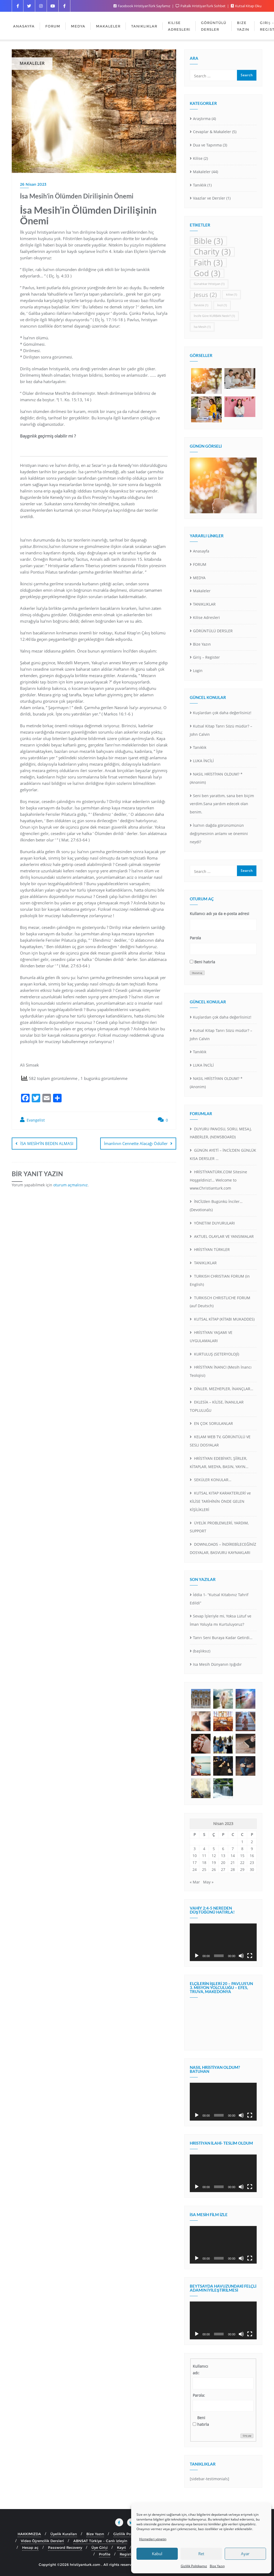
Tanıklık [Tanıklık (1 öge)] (201, 305)
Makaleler (202, 171)
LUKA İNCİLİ (203, 760)
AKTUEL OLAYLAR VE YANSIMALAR (223, 1236)
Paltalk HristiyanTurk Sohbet (201, 5)
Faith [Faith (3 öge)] (208, 262)
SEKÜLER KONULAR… (212, 1479)
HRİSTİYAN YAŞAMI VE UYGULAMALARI (211, 1336)
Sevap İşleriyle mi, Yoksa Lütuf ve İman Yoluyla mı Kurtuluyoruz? (220, 1620)
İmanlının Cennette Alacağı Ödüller (136, 1143)
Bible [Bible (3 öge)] (208, 241)
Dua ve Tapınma (207, 145)
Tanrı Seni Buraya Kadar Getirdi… (222, 1637)
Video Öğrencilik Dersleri (42, 2541)
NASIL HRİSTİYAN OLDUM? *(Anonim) (216, 778)
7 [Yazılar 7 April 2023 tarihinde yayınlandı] (233, 1848)
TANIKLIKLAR (204, 604)
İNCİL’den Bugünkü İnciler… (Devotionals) (216, 1205)
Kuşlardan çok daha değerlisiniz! (222, 712)
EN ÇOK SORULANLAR (213, 1423)
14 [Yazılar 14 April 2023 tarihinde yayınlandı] (233, 1855)
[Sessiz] (241, 1955)
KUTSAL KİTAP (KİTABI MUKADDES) (224, 1319)
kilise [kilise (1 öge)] (231, 294)
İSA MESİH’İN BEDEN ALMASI (46, 1143)
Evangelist (32, 1120)
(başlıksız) (201, 1650)
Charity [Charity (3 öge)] (212, 251)
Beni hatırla (204, 961)
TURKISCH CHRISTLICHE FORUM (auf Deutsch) (220, 1302)
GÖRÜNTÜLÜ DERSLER (213, 630)
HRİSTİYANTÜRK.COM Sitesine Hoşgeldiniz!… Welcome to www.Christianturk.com (218, 1180)
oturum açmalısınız (70, 1183)
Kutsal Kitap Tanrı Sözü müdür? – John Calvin (221, 730)
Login (198, 670)
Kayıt (121, 2547)
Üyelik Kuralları (63, 2534)
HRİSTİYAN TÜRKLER (211, 1249)
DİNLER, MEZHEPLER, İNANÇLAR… (223, 1388)
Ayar (245, 2553)
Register (127, 2554)
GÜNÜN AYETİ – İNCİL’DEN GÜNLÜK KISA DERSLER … (223, 1154)
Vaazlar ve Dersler (209, 198)
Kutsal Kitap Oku (246, 5)
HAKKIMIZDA (29, 2534)
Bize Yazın (217, 2566)
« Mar (195, 1882)
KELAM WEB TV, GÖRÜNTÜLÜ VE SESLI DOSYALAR (220, 1441)
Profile (104, 2554)
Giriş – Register (206, 657)
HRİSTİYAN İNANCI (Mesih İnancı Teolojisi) (221, 1371)
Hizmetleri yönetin (152, 2539)
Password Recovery (65, 2547)
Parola (195, 937)
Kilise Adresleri (206, 617)
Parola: (199, 2395)
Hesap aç (30, 2547)
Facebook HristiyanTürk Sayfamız (142, 5)
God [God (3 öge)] (207, 273)
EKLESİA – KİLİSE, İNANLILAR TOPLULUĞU (217, 1406)
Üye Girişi (99, 2547)
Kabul (157, 2553)
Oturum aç (197, 973)
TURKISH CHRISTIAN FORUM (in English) (220, 1280)
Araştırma (202, 118)
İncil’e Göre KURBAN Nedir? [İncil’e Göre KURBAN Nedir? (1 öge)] (214, 316)
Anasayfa (201, 551)
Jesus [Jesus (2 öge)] (205, 295)
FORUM (199, 564)
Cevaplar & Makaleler (212, 131)
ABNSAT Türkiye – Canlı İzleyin (100, 2541)
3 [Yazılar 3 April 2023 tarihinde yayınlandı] (195, 1848)
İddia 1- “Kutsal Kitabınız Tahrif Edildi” (219, 1598)
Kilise (198, 158)
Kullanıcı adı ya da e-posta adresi (219, 913)
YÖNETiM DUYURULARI (214, 1223)
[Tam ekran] (249, 1955)
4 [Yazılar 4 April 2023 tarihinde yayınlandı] (204, 1848)
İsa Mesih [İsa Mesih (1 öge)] (202, 327)
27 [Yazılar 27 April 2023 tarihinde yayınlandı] (223, 1869)
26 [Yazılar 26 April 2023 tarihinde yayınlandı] (214, 1869)
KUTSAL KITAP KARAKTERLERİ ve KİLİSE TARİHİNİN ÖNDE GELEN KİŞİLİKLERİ (220, 1501)
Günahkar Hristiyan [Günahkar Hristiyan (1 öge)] (209, 284)
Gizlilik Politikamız (194, 2566)
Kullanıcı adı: (200, 2369)
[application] (223, 1942)
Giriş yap (247, 2435)
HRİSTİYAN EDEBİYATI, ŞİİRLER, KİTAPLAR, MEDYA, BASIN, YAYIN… (219, 1462)
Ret (201, 2553)
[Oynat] (196, 1955)
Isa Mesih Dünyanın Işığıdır (217, 1664)
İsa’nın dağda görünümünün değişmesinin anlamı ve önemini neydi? (219, 833)
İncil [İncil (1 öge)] (222, 305)
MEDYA (199, 577)
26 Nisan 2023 (33, 184)
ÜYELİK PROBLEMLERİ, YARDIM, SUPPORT (219, 1527)
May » (208, 1882)
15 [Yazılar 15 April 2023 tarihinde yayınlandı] (242, 1855)
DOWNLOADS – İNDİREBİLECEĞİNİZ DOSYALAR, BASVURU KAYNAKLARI (223, 1548)
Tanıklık (199, 185)
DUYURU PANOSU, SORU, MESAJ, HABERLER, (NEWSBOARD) (221, 1133)
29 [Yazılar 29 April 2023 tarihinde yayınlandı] (242, 1869)
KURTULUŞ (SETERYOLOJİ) (216, 1354)
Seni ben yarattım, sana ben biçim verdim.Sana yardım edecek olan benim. (222, 804)
